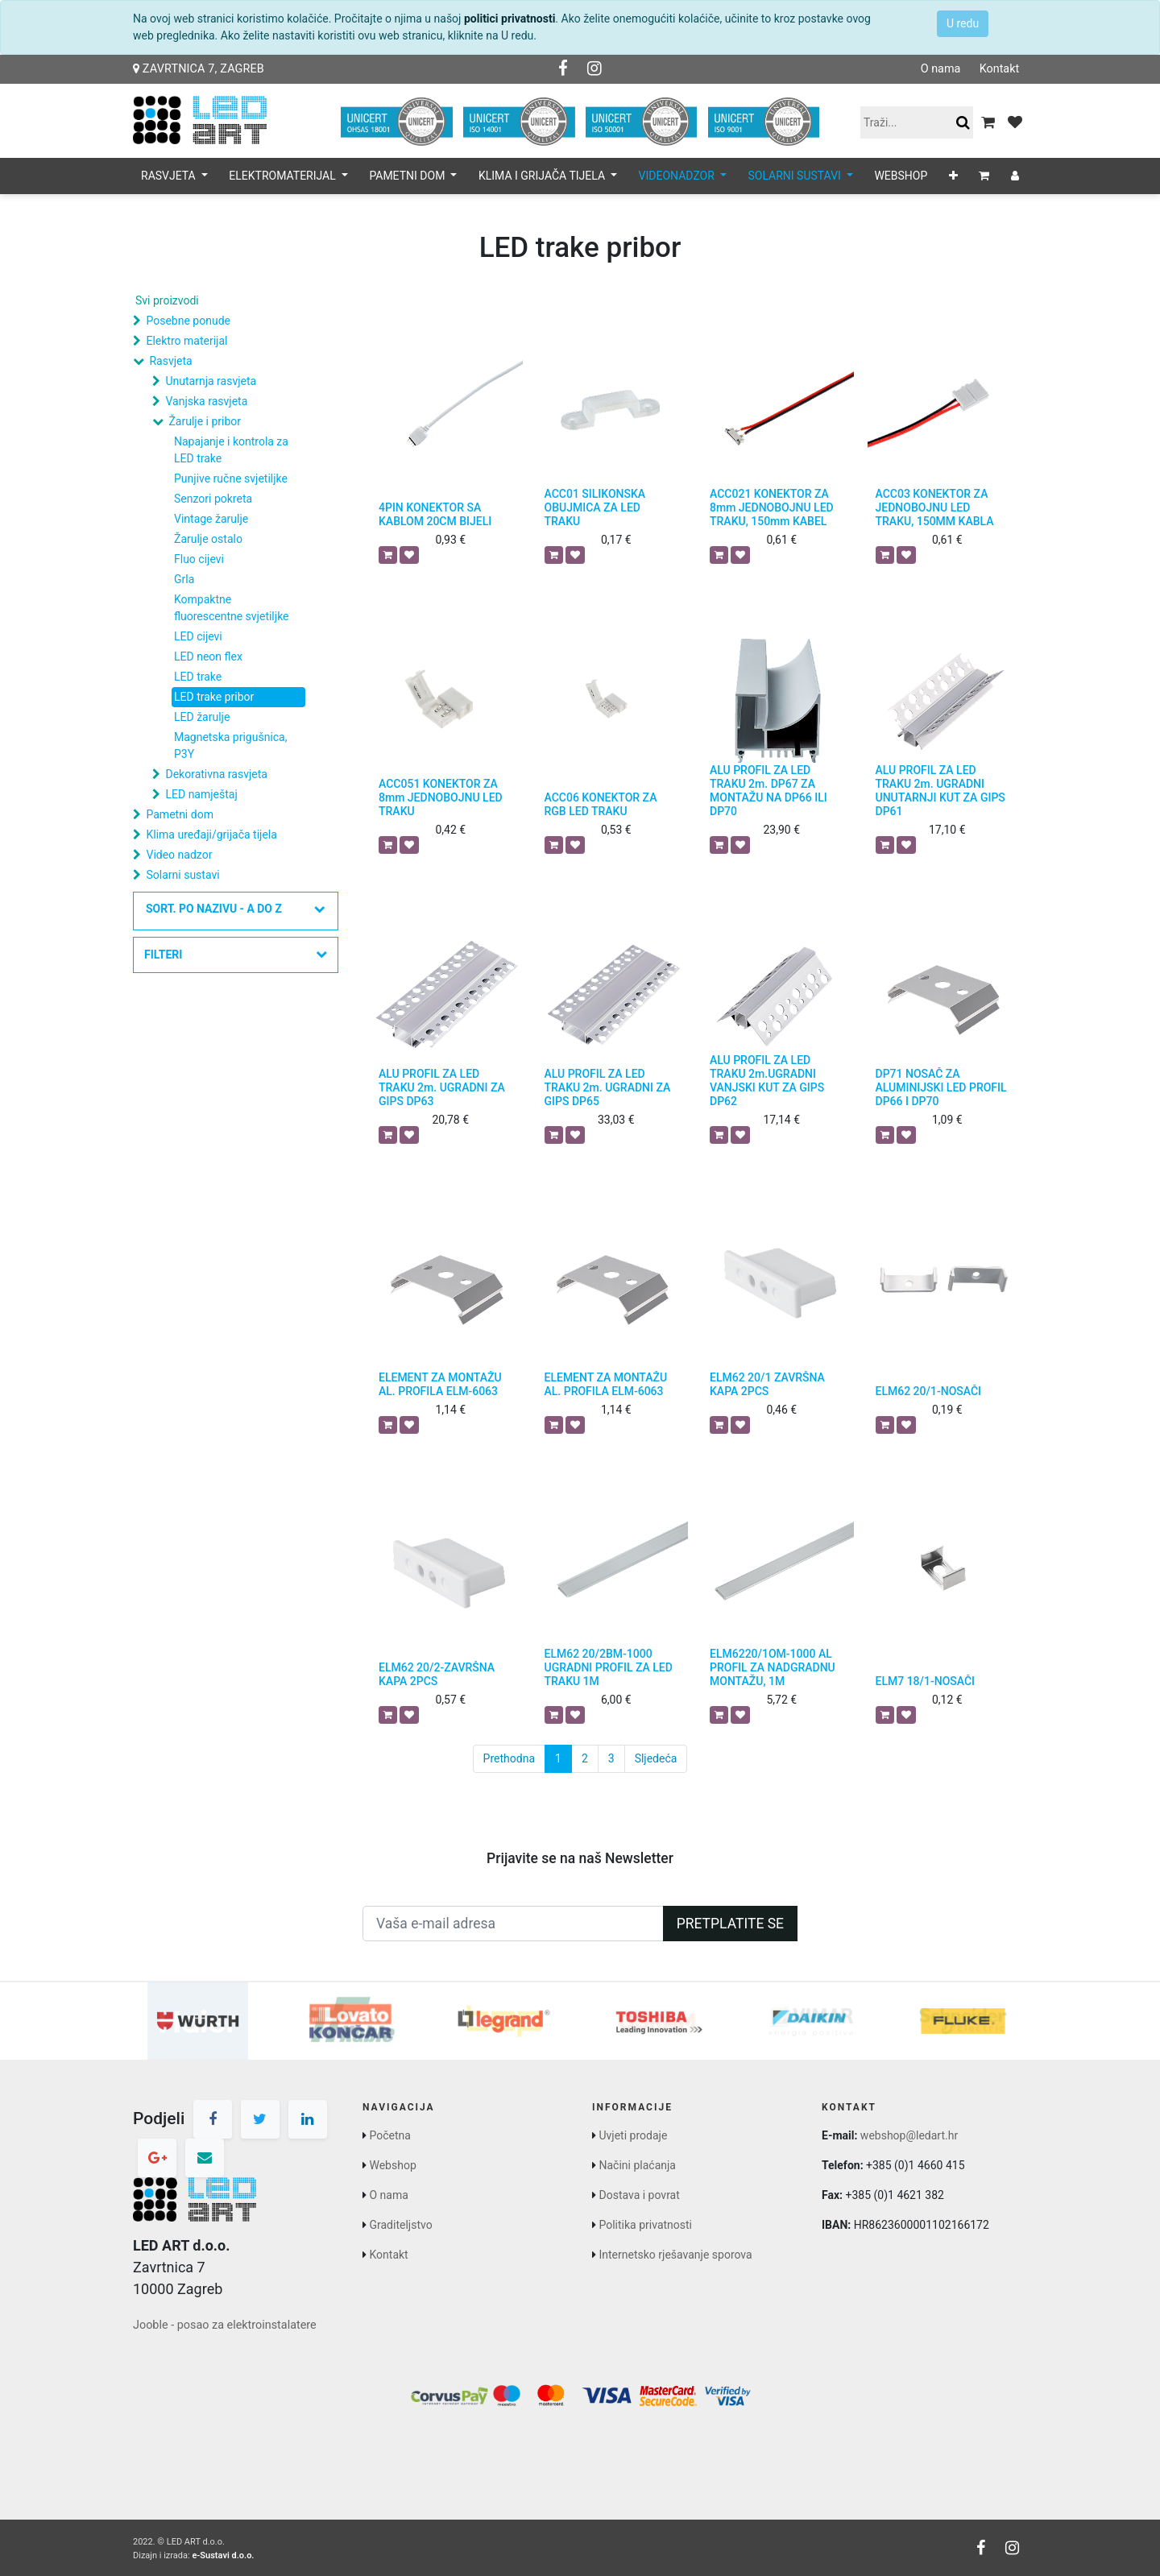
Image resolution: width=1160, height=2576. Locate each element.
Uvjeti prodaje (633, 2135)
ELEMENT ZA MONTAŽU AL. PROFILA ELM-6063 (440, 1384)
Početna (389, 2135)
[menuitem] (900, 176)
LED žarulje (202, 716)
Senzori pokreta (213, 498)
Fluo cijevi (199, 559)
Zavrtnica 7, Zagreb (198, 69)
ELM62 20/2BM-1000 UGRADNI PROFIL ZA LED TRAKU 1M (609, 1667)
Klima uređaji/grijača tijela (211, 834)
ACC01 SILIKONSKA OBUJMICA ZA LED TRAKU (595, 507)
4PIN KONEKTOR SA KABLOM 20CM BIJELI (435, 514)
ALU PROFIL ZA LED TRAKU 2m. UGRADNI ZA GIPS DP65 (608, 1087)
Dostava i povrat (639, 2195)
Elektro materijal (186, 340)
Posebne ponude (188, 320)
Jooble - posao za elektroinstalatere (225, 2325)
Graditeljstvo (400, 2224)
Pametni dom (179, 814)
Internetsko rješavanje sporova (675, 2254)
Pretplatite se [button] (730, 1923)
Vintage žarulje (211, 518)
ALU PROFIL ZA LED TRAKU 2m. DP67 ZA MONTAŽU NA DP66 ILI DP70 (768, 790)
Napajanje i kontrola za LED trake (231, 450)
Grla (184, 579)
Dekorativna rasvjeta (216, 774)
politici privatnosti (509, 18)
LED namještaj (201, 794)
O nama (940, 69)
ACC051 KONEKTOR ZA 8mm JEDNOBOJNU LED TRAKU (441, 797)
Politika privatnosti (645, 2224)
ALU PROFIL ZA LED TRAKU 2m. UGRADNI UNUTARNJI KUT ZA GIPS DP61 (940, 790)
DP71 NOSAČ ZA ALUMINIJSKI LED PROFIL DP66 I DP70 (941, 1087)
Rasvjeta (170, 360)
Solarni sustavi (182, 874)
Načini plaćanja (637, 2165)
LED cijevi (198, 636)
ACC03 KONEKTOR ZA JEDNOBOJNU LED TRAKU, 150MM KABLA (935, 507)
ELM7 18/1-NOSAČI (926, 1681)
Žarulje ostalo (208, 538)
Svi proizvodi (167, 300)
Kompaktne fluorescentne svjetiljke (231, 608)
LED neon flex (208, 656)
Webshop (392, 2165)
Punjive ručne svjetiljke (231, 478)
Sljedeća (656, 1758)
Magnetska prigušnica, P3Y (231, 745)
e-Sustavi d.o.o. (223, 2555)
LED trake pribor (214, 696)
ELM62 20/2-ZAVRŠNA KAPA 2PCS (437, 1674)
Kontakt (999, 69)
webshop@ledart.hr (909, 2135)
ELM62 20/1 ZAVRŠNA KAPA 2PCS (767, 1384)
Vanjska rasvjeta (206, 401)
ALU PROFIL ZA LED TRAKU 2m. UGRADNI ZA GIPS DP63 (442, 1087)
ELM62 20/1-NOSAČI (929, 1391)
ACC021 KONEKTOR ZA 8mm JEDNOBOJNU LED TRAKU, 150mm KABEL (772, 507)
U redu (963, 23)
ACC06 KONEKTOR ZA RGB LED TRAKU (601, 804)
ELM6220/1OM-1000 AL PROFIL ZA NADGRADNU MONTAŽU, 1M (772, 1667)
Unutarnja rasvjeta (210, 381)
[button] (953, 176)
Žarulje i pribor (204, 421)
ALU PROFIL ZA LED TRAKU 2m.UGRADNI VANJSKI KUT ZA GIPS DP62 (767, 1080)
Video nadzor (179, 854)
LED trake (198, 676)
